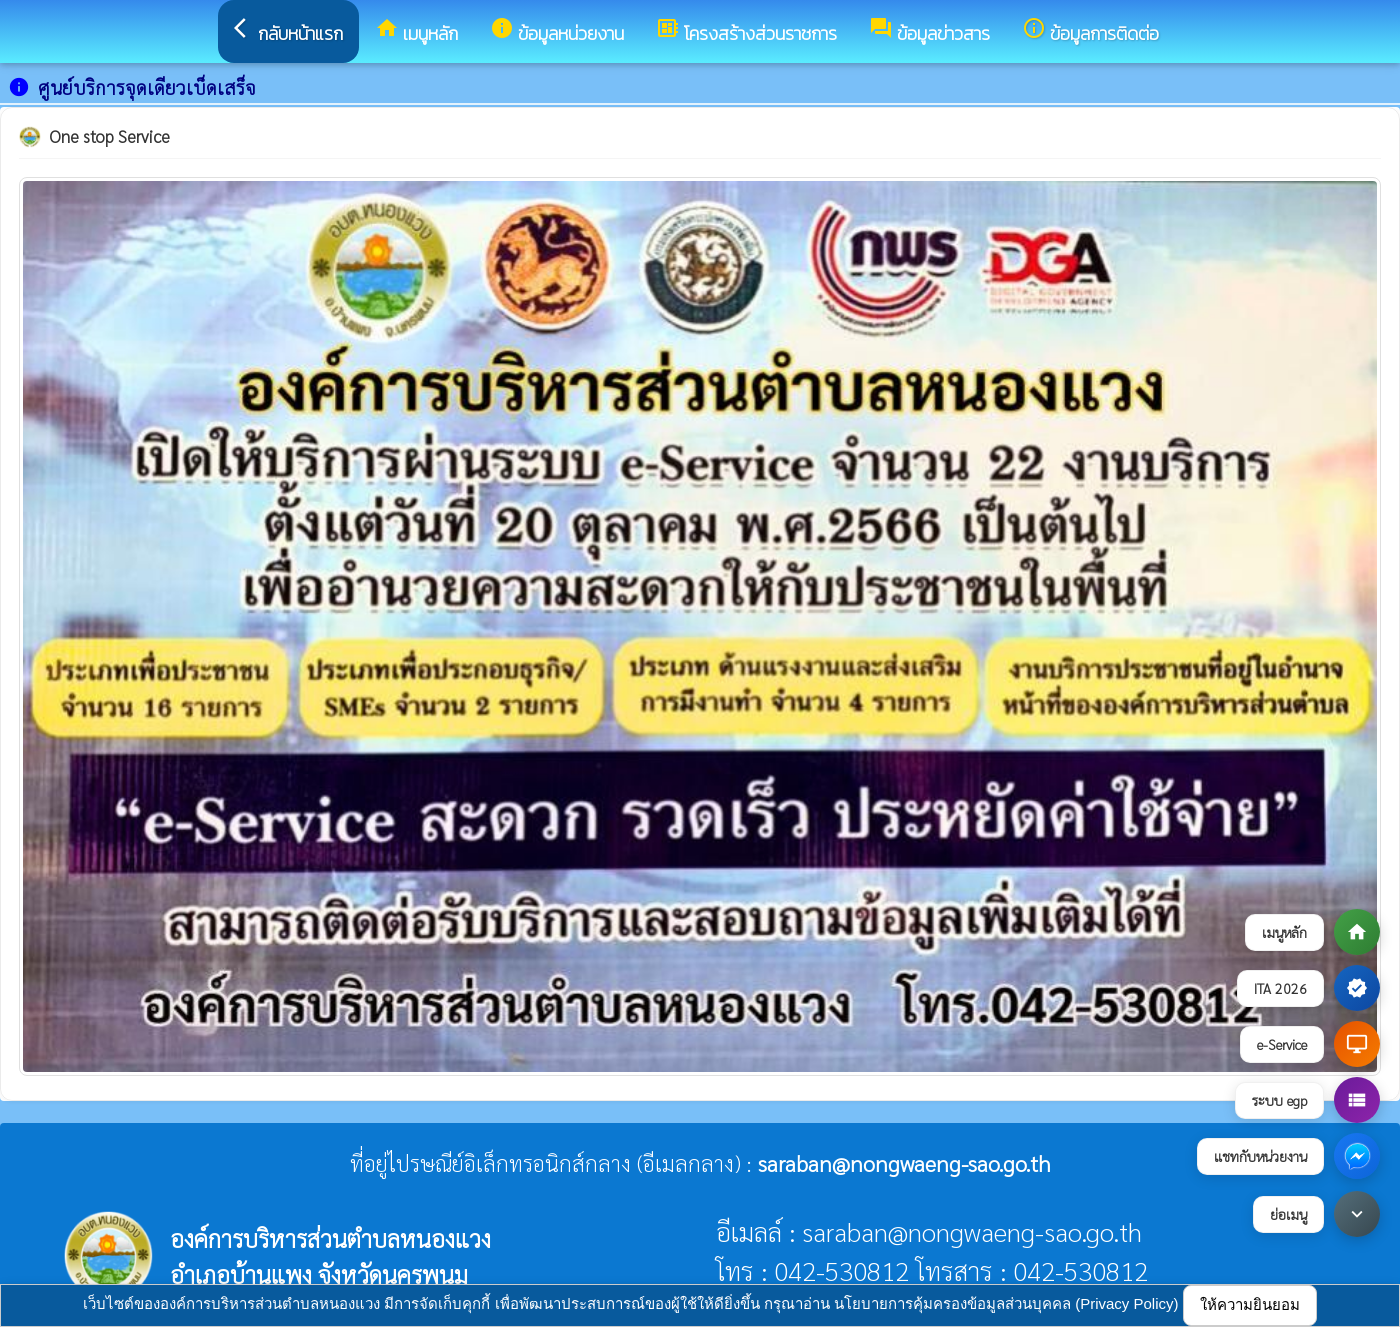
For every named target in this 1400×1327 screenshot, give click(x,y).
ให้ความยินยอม (1250, 1304)
